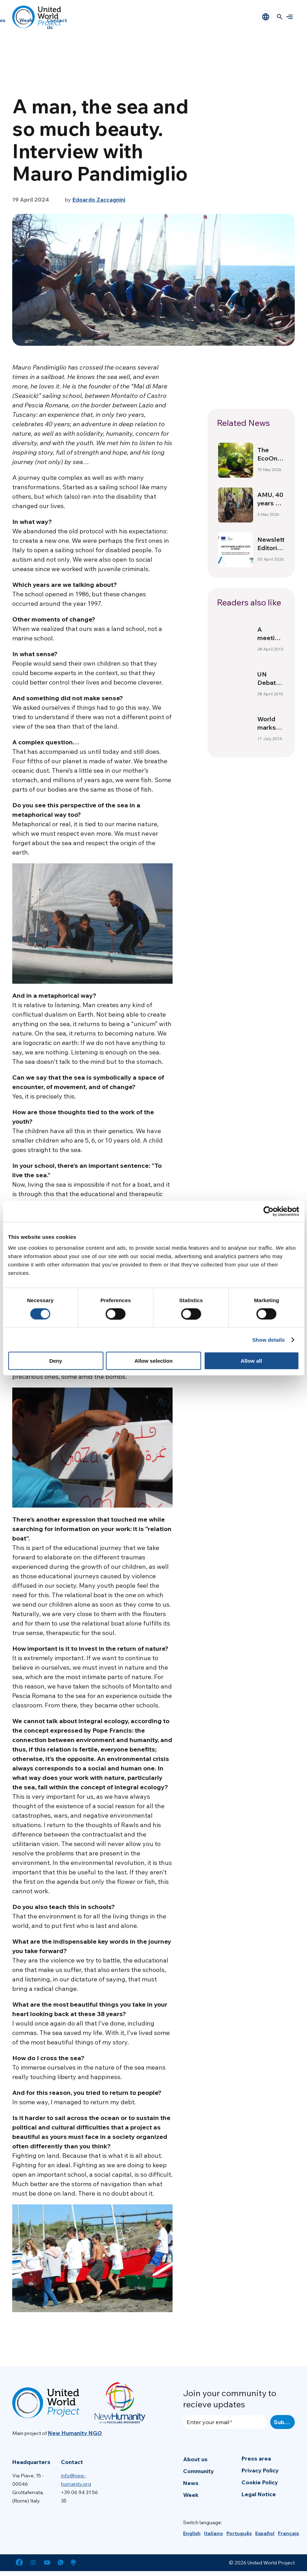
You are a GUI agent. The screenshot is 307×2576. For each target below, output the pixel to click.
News (190, 2482)
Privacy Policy (260, 2470)
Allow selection (153, 1361)
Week (26, 20)
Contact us (57, 23)
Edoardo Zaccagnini (99, 199)
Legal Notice (259, 2494)
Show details (268, 1339)
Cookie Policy (260, 2482)
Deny (55, 1361)
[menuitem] (192, 2533)
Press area (256, 2458)
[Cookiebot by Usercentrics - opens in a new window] (268, 1211)
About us (195, 2459)
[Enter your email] (225, 2422)
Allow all (251, 1361)
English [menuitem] (192, 2533)
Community (198, 2471)
